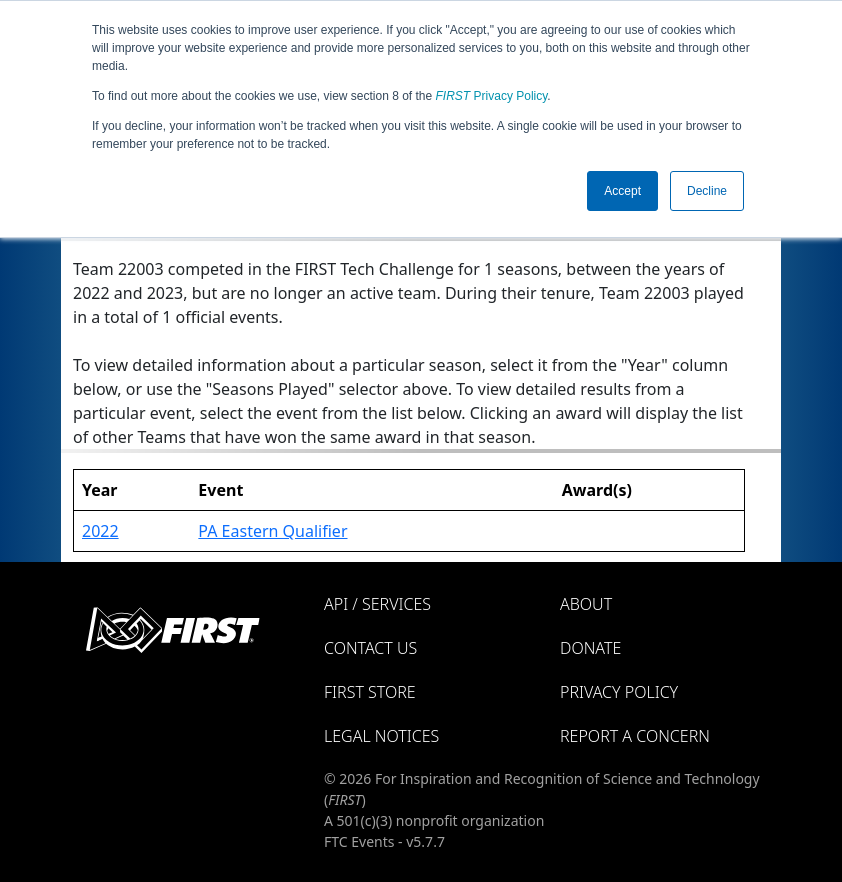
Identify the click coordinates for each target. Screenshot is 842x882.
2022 (100, 531)
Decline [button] (707, 191)
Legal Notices (381, 736)
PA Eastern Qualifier (272, 531)
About (586, 604)
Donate (590, 648)
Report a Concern (635, 736)
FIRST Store (370, 692)
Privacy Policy (492, 96)
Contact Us (370, 648)
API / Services (377, 604)
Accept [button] (622, 191)
